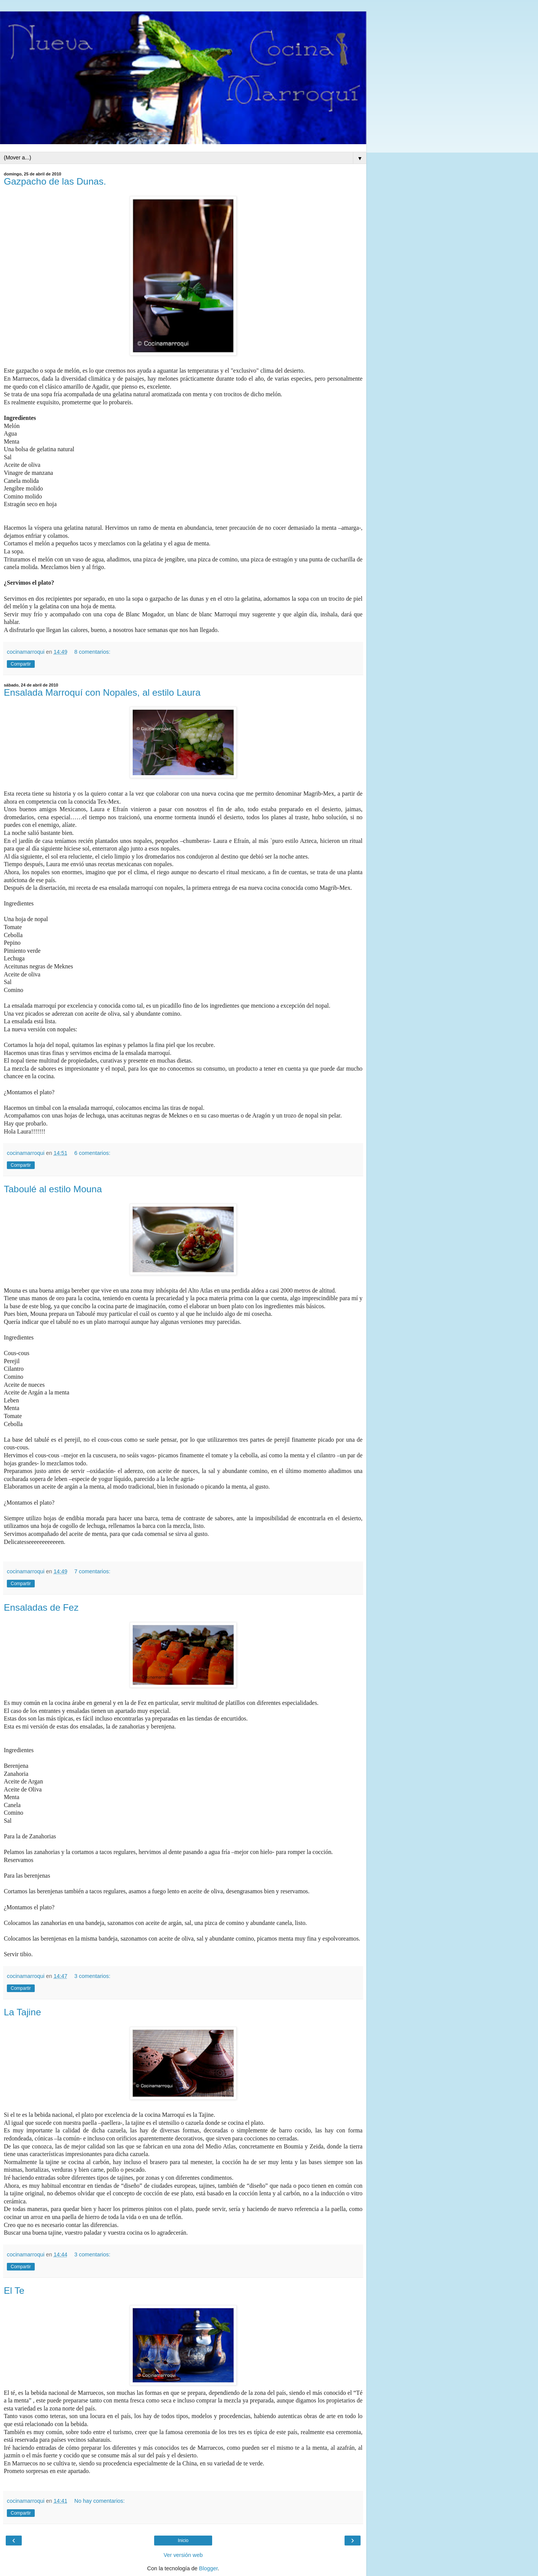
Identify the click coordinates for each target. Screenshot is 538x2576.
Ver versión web (183, 2555)
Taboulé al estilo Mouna (53, 1189)
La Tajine (22, 2012)
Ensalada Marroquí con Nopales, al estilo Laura (102, 692)
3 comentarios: (92, 1976)
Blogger (208, 2568)
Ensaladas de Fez (41, 1607)
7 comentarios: (92, 1571)
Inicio (183, 2540)
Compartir (21, 664)
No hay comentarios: (99, 2501)
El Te (14, 2290)
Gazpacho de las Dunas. (55, 181)
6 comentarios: (92, 1153)
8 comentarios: (92, 652)
